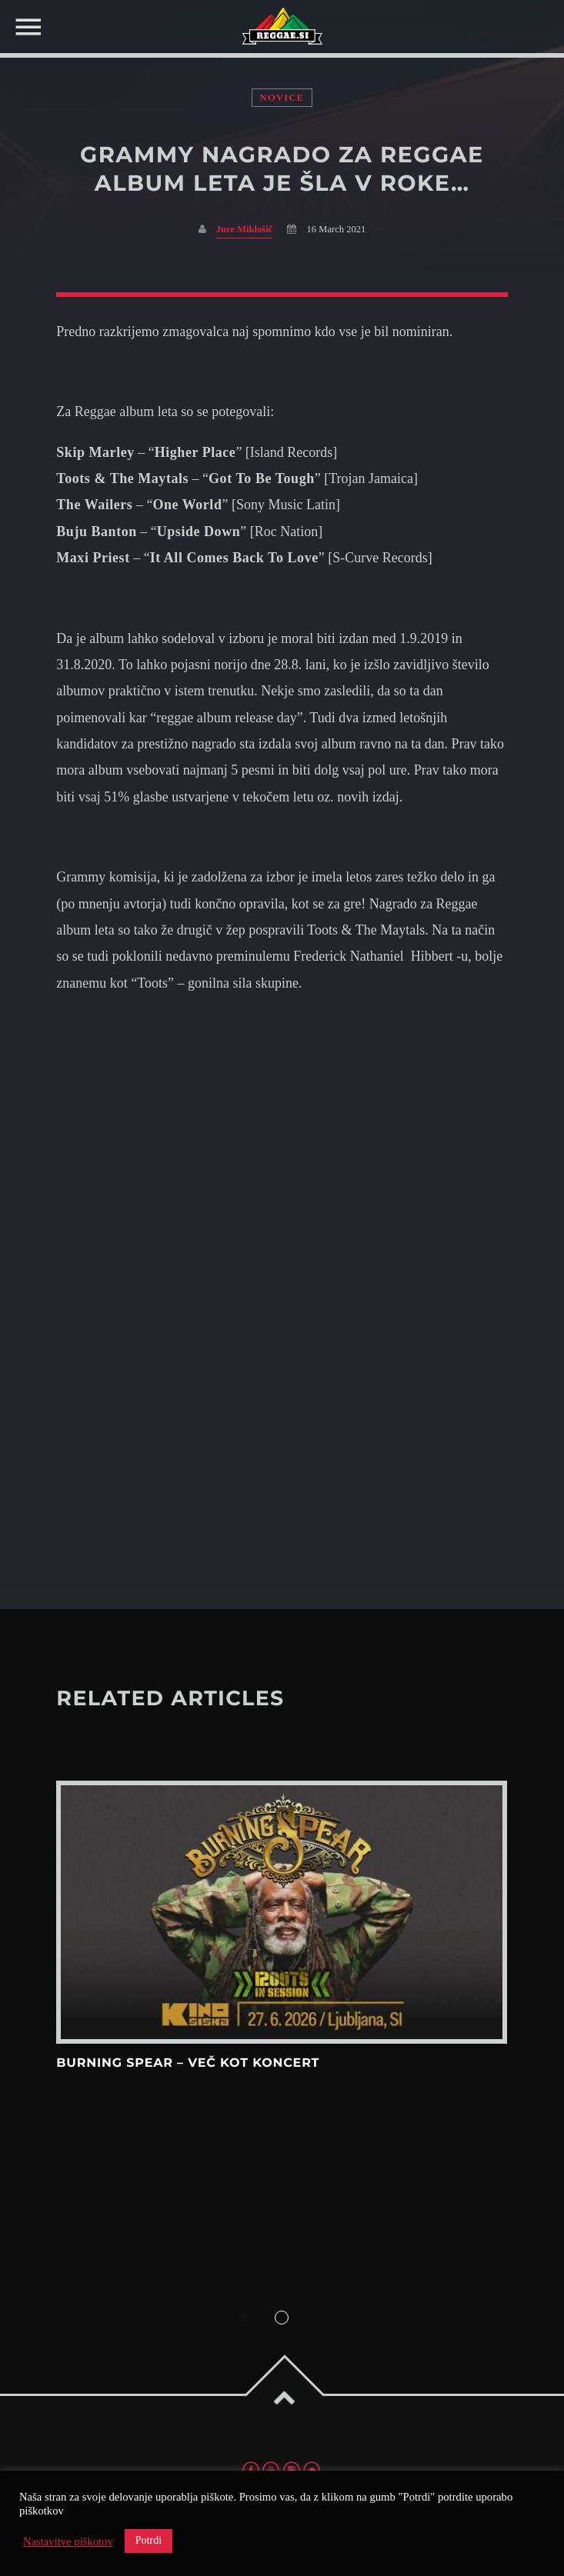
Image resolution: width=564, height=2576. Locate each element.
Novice (282, 97)
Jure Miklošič (244, 229)
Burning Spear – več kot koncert (187, 2063)
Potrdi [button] (148, 2540)
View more (281, 1912)
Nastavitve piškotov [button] (68, 2541)
